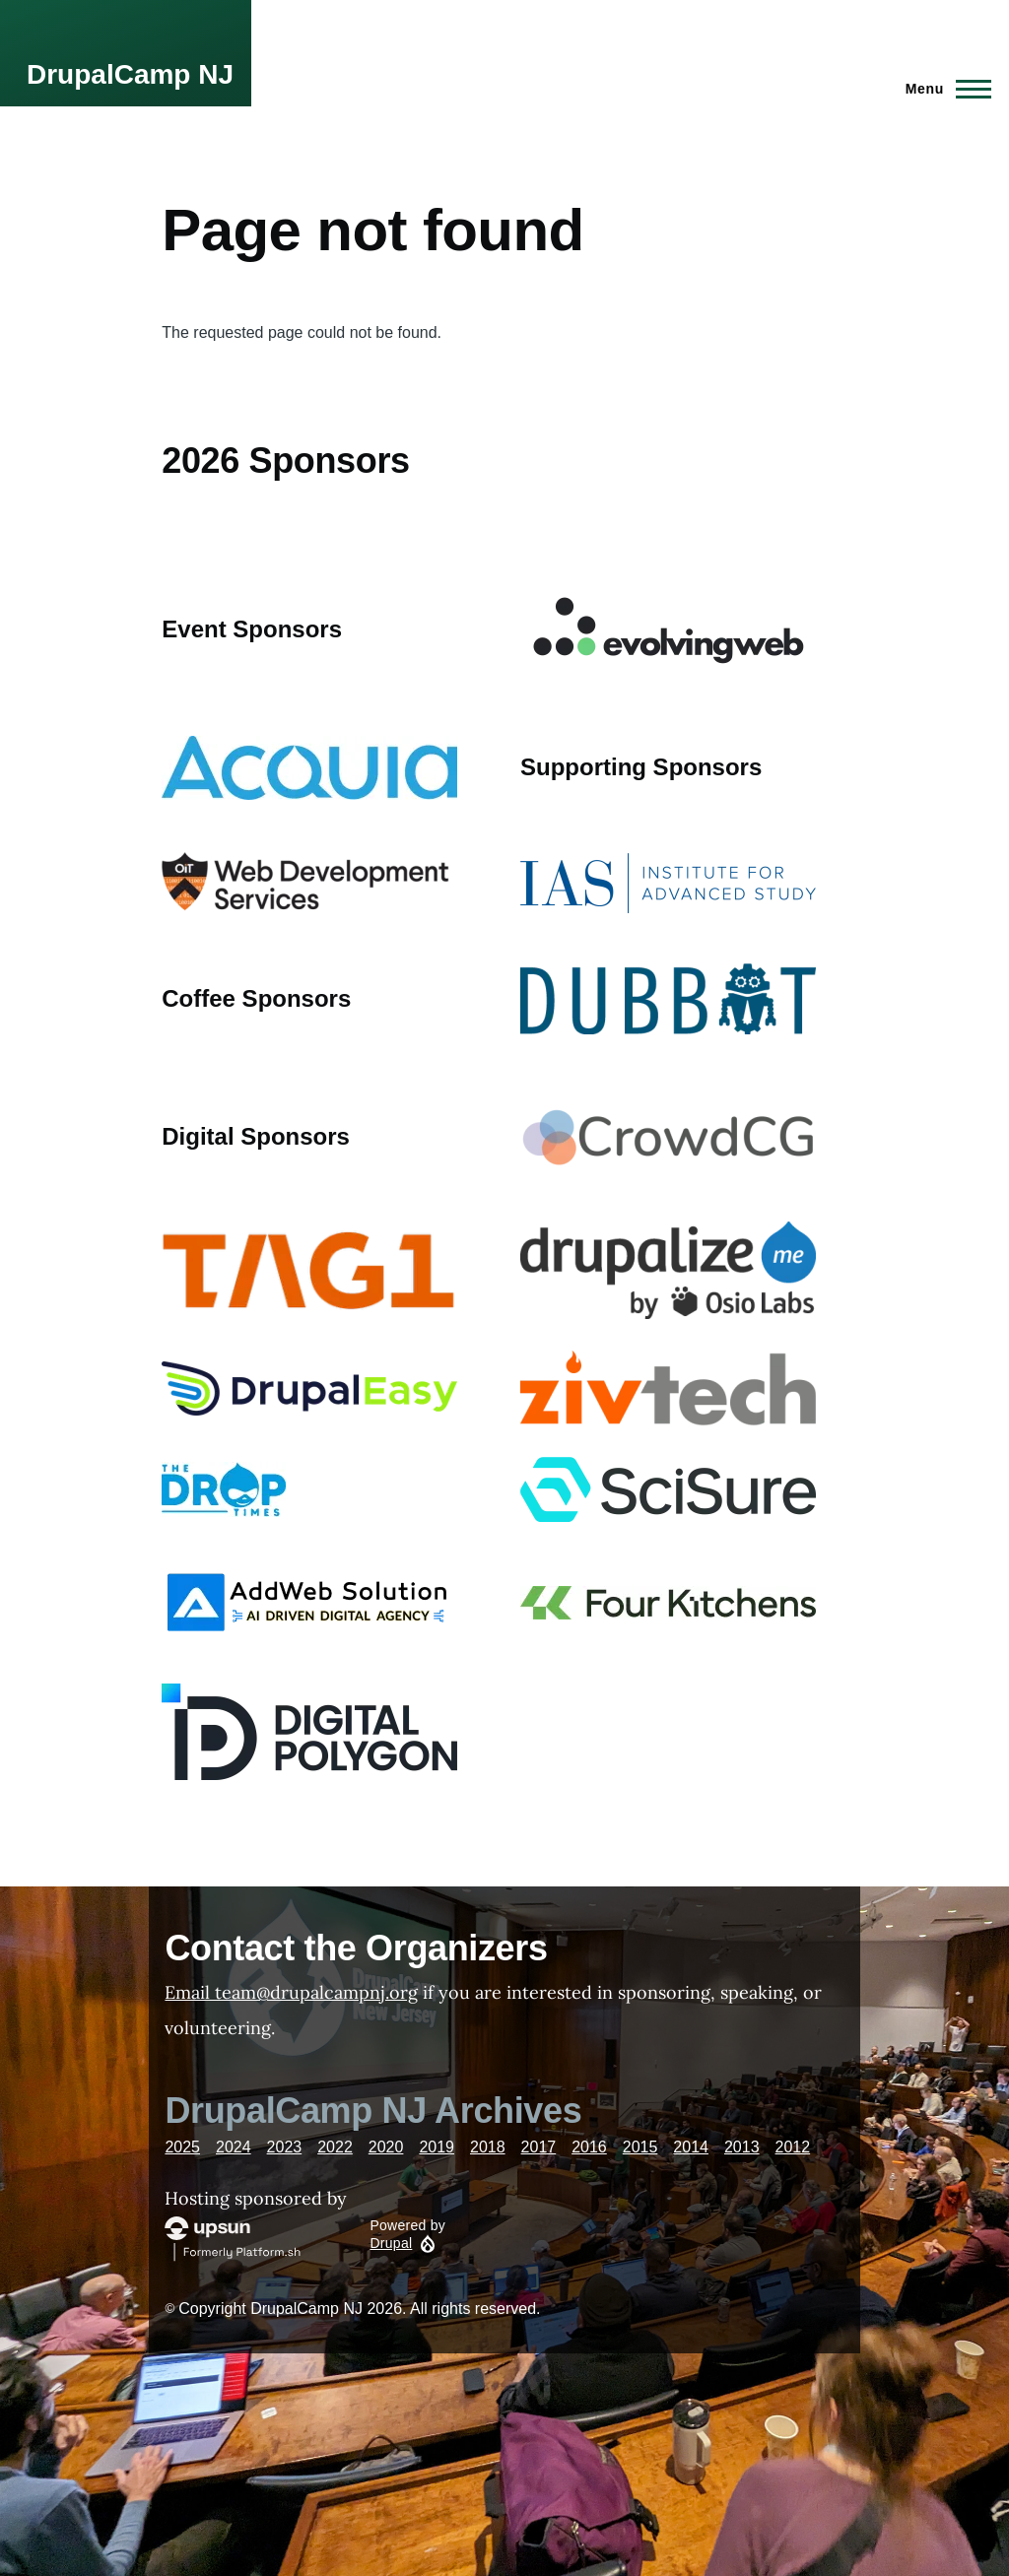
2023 (285, 2147)
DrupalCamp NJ (130, 74)
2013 (742, 2147)
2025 (182, 2147)
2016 (589, 2147)
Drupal (391, 2243)
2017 (539, 2147)
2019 (436, 2147)
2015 (640, 2147)
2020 (386, 2147)
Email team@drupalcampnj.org (291, 1992)
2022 (335, 2147)
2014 (690, 2147)
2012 (793, 2147)
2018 (487, 2147)
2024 (233, 2147)
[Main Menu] (942, 88)
